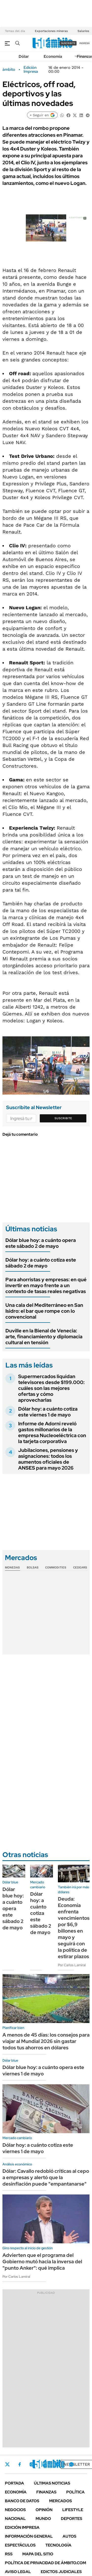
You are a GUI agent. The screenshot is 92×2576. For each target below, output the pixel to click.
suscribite (68, 43)
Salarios (83, 31)
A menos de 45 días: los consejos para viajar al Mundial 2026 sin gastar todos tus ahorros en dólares (46, 2041)
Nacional (15, 2518)
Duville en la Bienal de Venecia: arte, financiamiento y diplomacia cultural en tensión (43, 1336)
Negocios (15, 2509)
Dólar (24, 56)
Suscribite (63, 1118)
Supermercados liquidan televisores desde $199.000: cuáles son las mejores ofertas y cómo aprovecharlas (51, 1388)
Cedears (80, 1567)
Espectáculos (20, 2545)
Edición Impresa (22, 2527)
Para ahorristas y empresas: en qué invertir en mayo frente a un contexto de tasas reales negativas (46, 1285)
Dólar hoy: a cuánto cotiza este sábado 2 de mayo (40, 1263)
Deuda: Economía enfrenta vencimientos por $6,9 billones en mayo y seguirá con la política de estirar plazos (74, 1928)
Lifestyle (72, 2509)
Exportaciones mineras (51, 31)
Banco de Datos (22, 2500)
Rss (9, 2554)
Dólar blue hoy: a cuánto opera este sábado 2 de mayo (40, 1243)
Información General (29, 2536)
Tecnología (58, 2545)
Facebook (19, 2464)
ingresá (84, 43)
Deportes (71, 2518)
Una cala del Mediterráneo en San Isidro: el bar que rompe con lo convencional (44, 1311)
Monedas (12, 1567)
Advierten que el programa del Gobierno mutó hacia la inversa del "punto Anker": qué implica (42, 2261)
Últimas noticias (52, 2483)
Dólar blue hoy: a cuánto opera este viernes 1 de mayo (43, 2070)
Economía (53, 56)
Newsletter (77, 2464)
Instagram (31, 2464)
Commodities (55, 1567)
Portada (14, 2483)
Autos (69, 2536)
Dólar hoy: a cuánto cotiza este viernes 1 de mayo (48, 1412)
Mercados (60, 2500)
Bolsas (33, 1567)
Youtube (57, 2464)
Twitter (7, 2464)
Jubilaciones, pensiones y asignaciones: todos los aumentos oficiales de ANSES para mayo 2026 (48, 1459)
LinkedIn (44, 2464)
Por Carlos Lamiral (72, 1965)
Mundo (43, 2518)
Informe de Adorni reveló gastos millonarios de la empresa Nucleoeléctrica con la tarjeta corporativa (52, 1432)
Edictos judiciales (61, 2571)
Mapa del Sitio (37, 2554)
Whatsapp (71, 2464)
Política (75, 2492)
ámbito (8, 70)
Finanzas (46, 2492)
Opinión (44, 2509)
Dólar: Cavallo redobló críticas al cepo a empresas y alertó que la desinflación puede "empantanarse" (45, 2177)
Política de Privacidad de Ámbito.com (45, 2562)
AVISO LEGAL (18, 2571)
